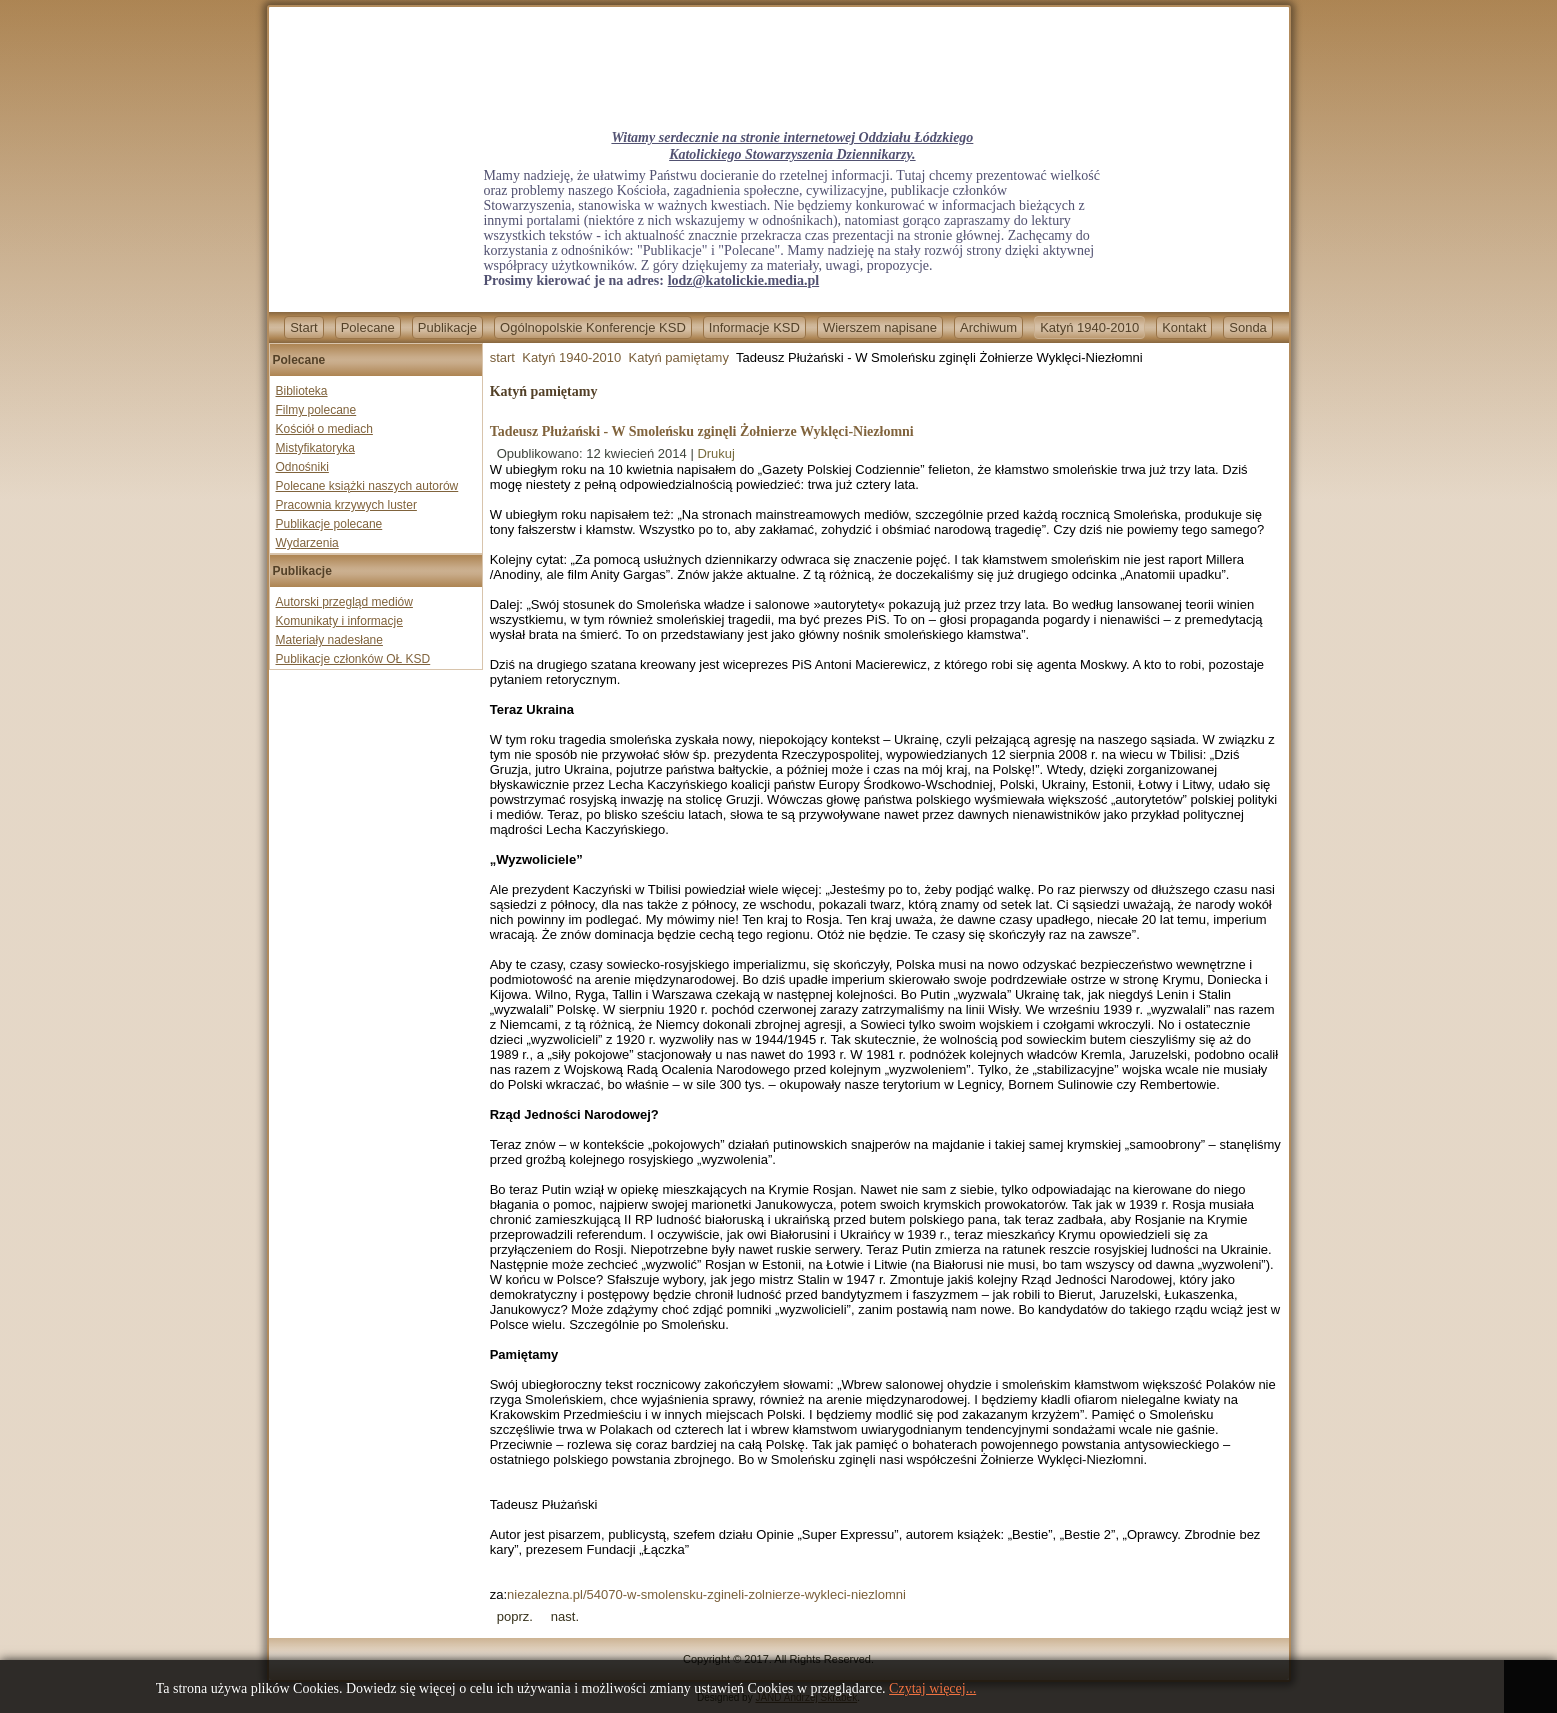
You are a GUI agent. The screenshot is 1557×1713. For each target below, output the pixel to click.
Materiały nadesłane (329, 640)
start (502, 357)
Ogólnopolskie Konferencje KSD (593, 327)
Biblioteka (302, 391)
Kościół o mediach (324, 429)
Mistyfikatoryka (315, 448)
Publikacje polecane (329, 524)
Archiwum (988, 327)
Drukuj (716, 453)
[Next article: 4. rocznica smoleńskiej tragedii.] (565, 1616)
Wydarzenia (307, 543)
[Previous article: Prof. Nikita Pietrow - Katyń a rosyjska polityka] (515, 1616)
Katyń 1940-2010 (1089, 327)
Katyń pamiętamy (679, 357)
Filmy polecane (316, 410)
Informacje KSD (754, 327)
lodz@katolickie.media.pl (743, 280)
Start (303, 327)
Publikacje (447, 327)
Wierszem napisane (880, 327)
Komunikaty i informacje (339, 621)
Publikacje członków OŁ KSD (353, 659)
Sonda (1248, 327)
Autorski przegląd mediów (344, 602)
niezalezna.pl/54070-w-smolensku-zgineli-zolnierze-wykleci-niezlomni (706, 1594)
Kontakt (1184, 327)
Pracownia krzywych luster (346, 505)
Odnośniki (302, 467)
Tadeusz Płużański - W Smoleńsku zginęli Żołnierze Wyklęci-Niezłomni (702, 431)
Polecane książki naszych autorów (367, 486)
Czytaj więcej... (932, 1688)
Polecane (368, 327)
